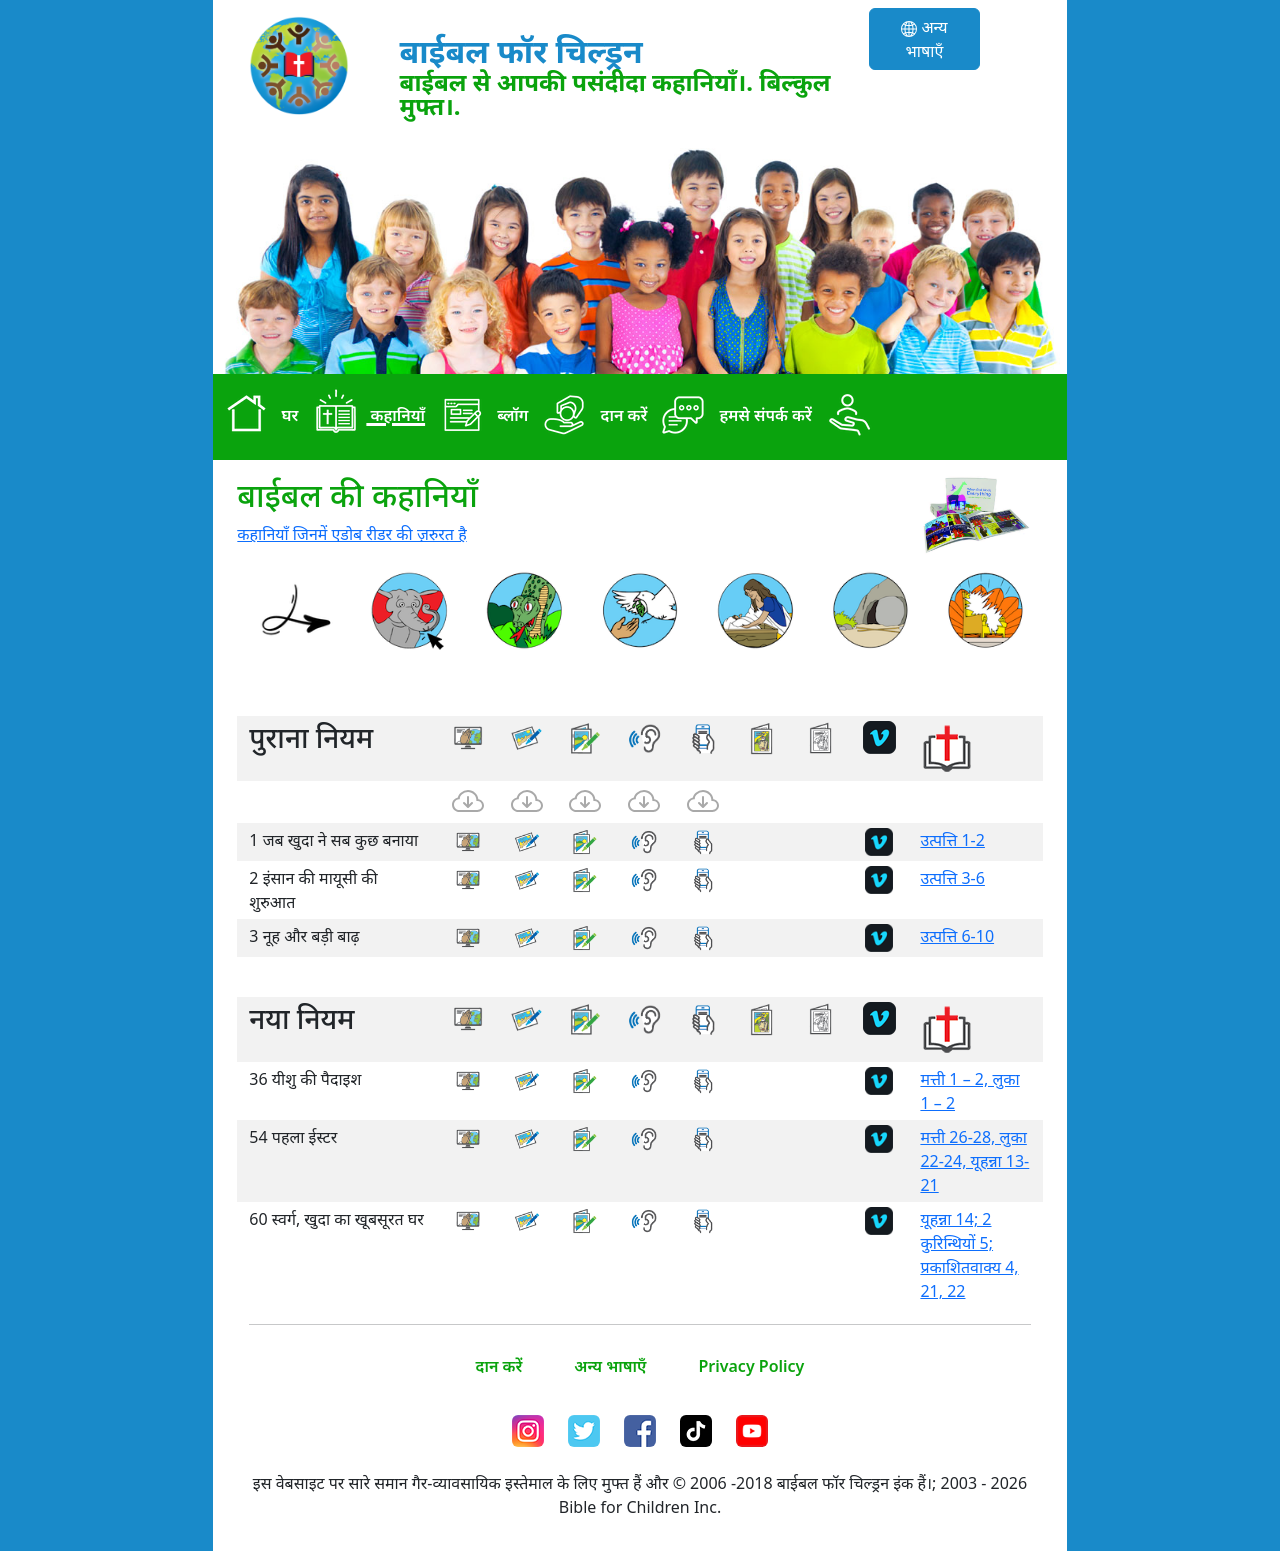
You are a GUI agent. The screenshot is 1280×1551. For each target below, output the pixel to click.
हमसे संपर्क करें (733, 417)
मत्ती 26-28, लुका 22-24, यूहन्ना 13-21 (974, 1161)
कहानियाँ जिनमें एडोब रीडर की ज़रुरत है (351, 534)
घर (257, 417)
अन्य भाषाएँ (924, 39)
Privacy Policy (751, 1366)
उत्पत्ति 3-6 (952, 878)
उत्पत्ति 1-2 (952, 840)
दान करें (591, 417)
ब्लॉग (480, 417)
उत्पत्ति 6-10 (957, 936)
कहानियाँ (365, 417)
